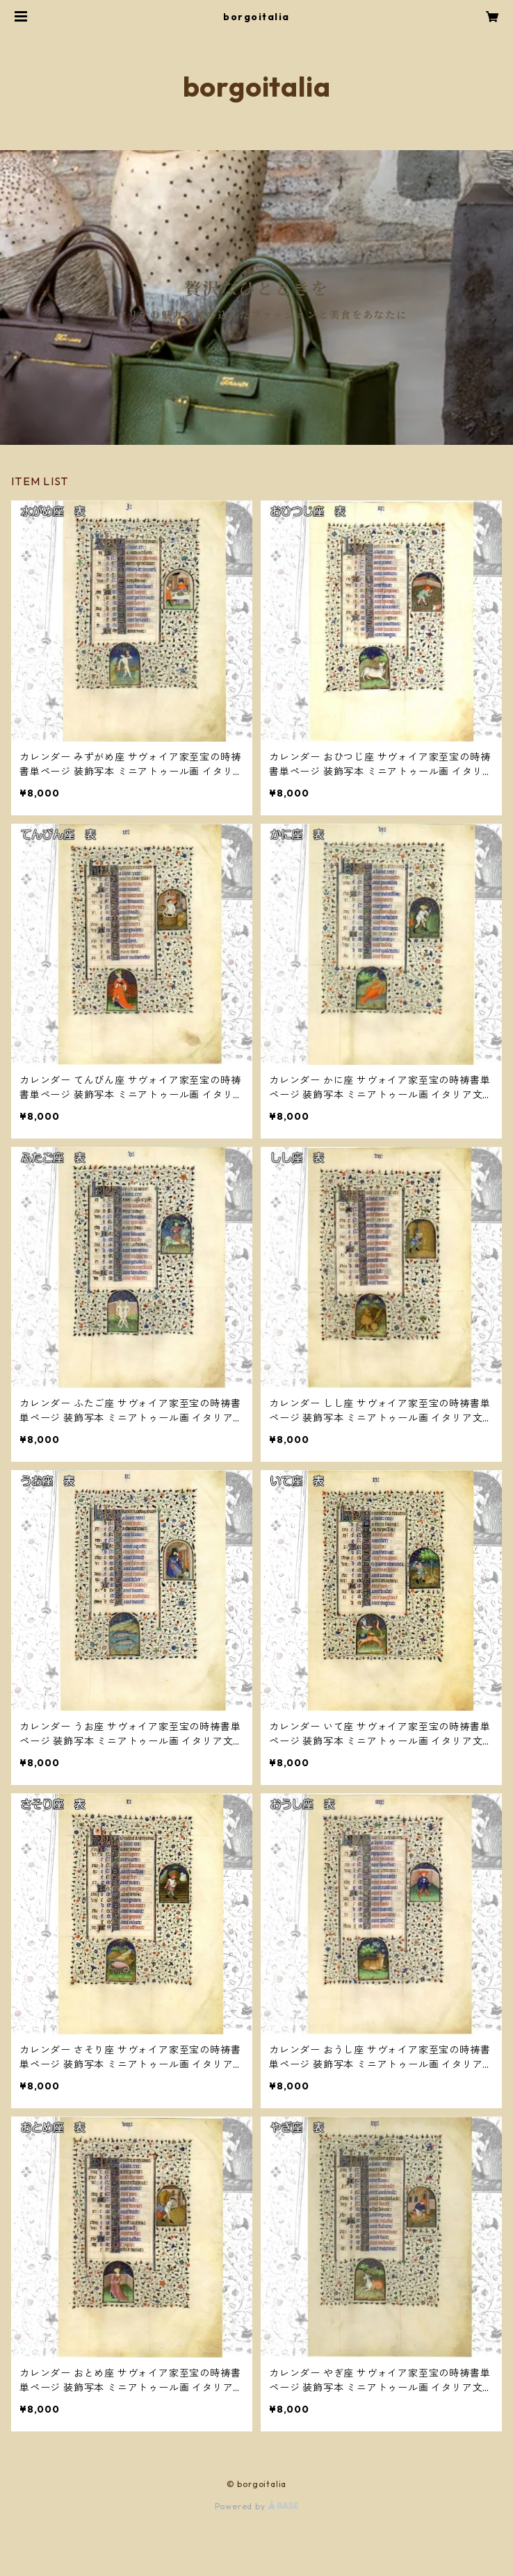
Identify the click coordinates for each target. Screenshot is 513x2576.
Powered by (257, 2506)
